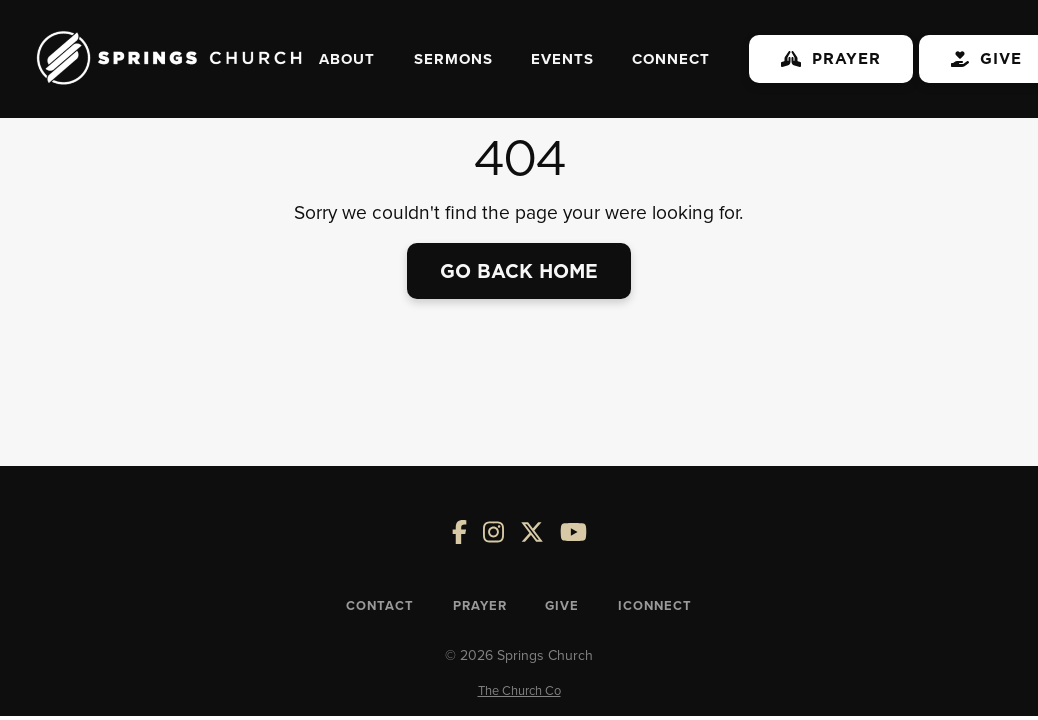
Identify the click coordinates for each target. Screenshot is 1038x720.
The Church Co (519, 690)
